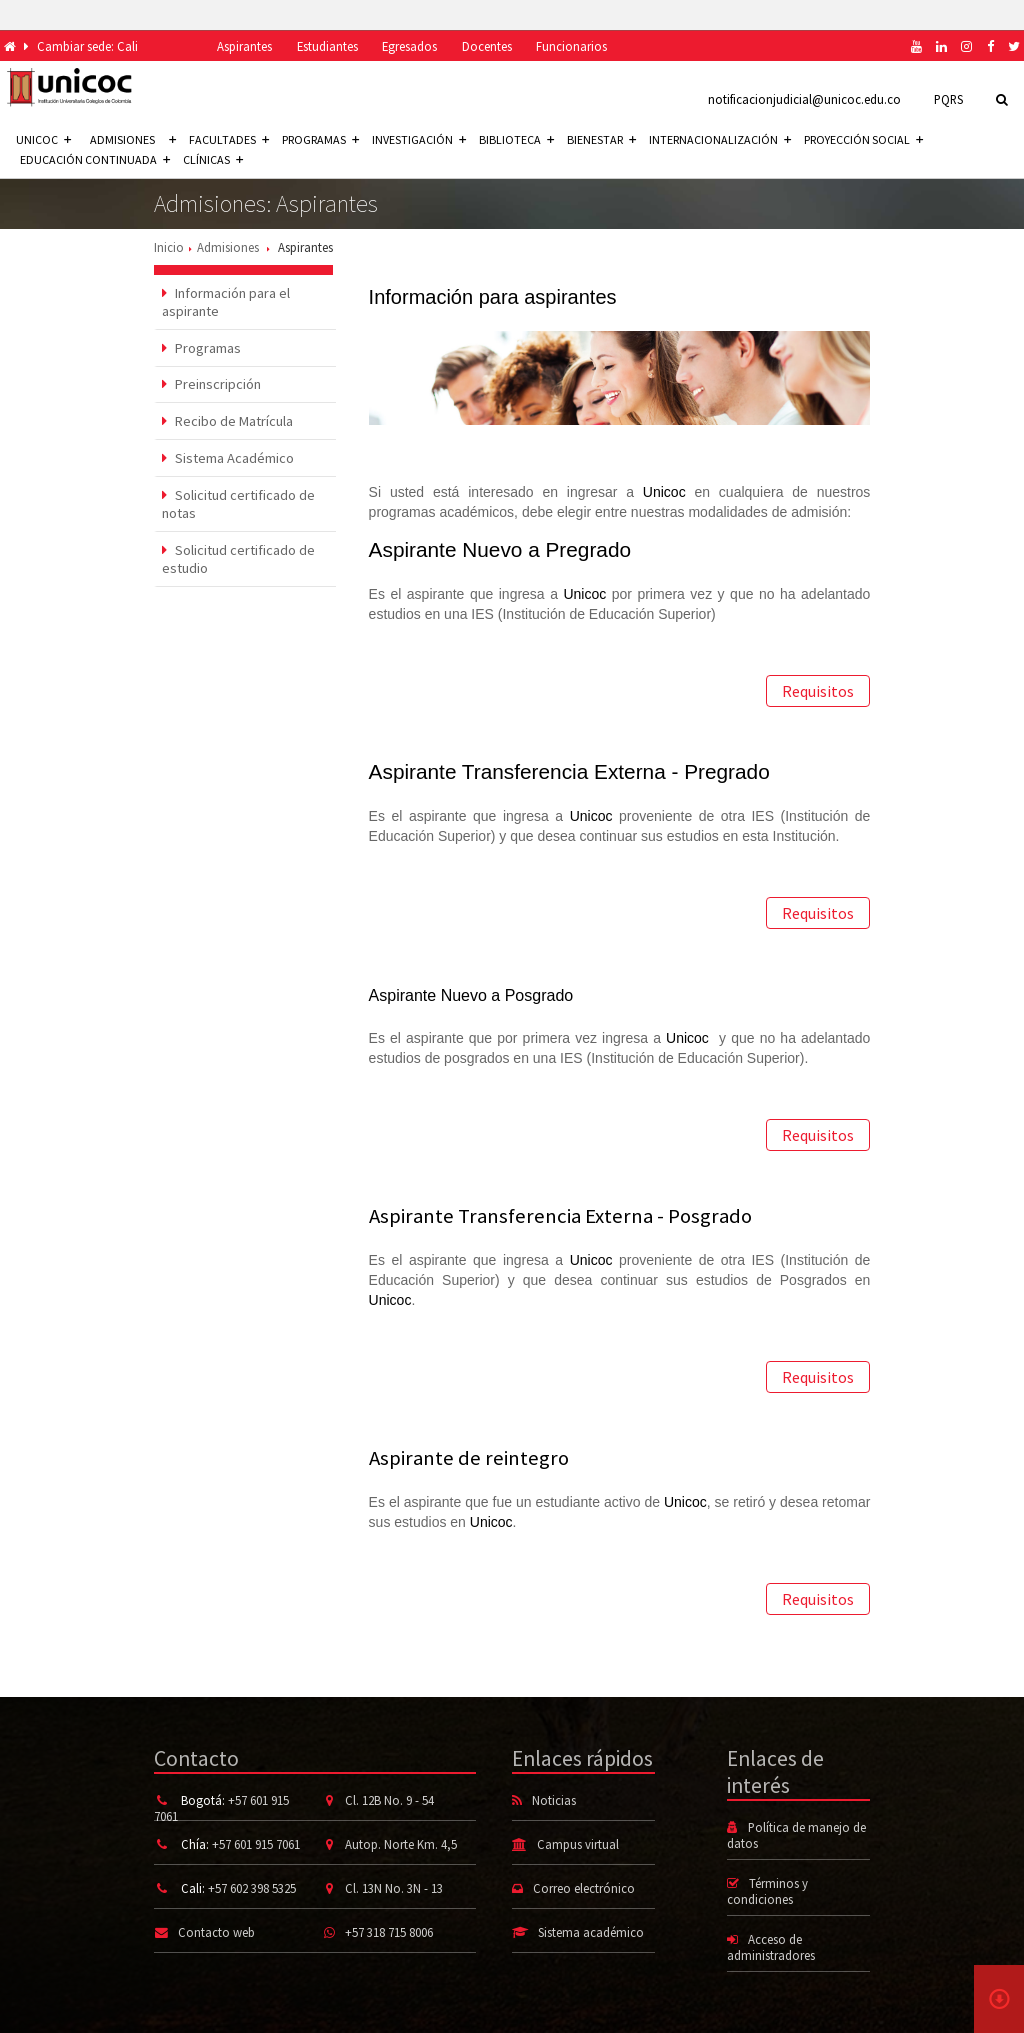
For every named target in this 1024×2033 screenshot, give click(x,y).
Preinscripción (211, 384)
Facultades (229, 139)
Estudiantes (327, 46)
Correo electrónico (584, 1888)
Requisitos (818, 691)
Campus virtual (578, 1844)
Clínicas (213, 159)
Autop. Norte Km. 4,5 (401, 1844)
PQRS (948, 99)
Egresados (409, 46)
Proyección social (863, 139)
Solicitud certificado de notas (238, 504)
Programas (320, 139)
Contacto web (216, 1932)
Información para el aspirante (226, 302)
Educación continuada (95, 159)
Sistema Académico (228, 458)
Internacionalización (720, 139)
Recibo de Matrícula (227, 421)
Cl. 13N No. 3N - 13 (394, 1888)
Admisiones (228, 247)
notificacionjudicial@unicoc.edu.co (804, 99)
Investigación (419, 139)
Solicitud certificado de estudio (238, 559)
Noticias (554, 1800)
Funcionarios (571, 46)
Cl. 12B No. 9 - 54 (389, 1800)
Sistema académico (591, 1932)
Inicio (169, 247)
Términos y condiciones (767, 1891)
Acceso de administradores (771, 1947)
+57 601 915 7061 (256, 1844)
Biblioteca (516, 139)
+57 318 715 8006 (389, 1932)
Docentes (487, 46)
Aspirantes (244, 46)
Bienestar (601, 139)
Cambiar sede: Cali (87, 46)
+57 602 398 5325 (252, 1888)
